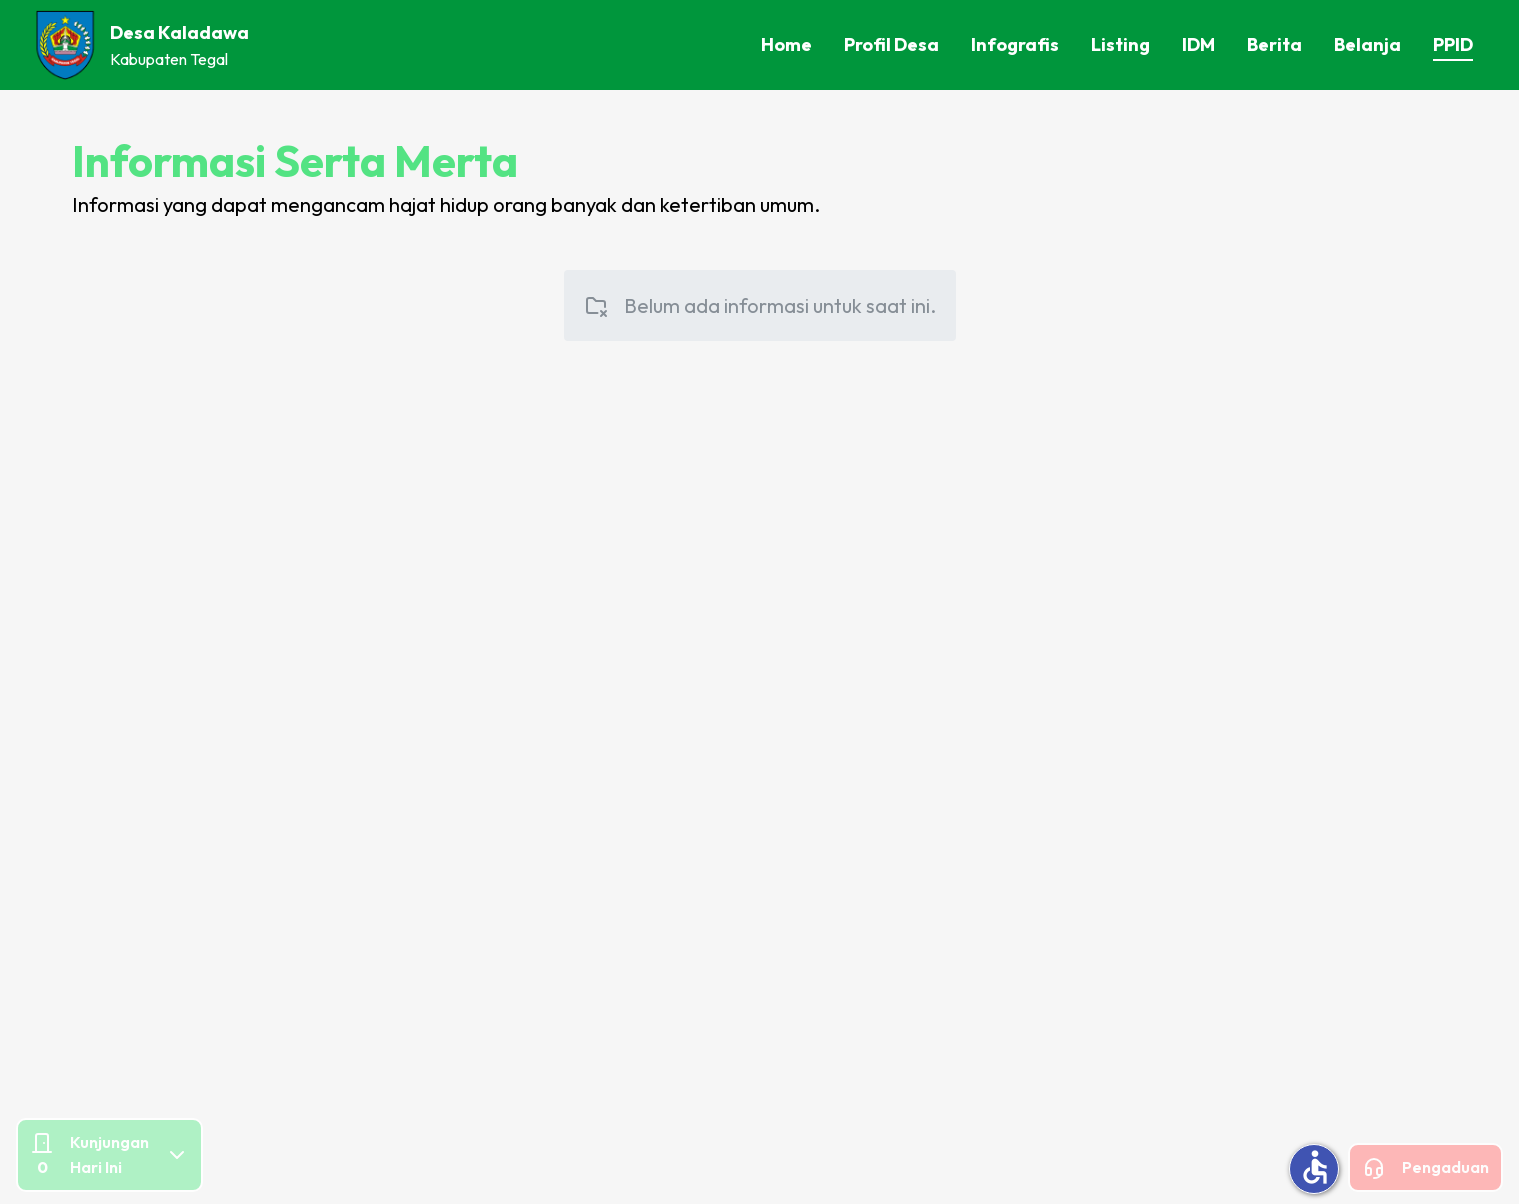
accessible (1315, 1167)
